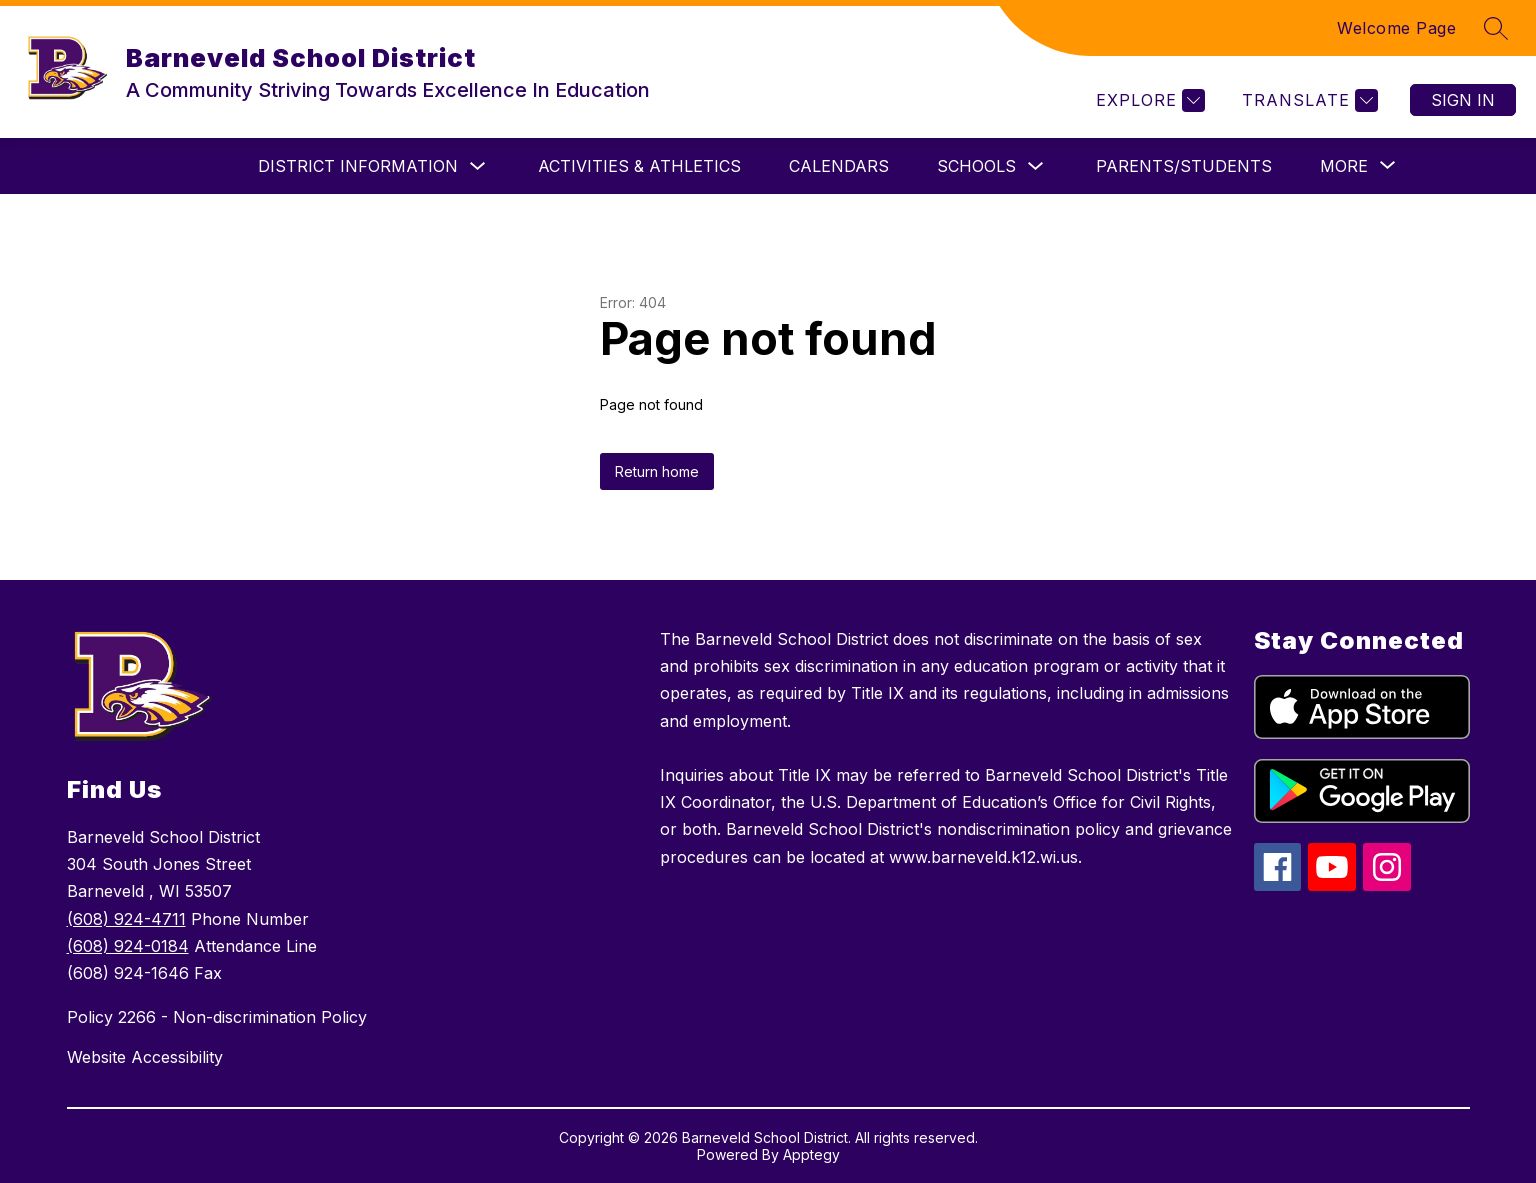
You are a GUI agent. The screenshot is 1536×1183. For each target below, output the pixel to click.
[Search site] (1496, 28)
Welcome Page (1396, 28)
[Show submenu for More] (1344, 166)
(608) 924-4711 (126, 919)
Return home (657, 471)
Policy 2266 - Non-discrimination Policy (217, 1017)
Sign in (1463, 100)
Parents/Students (1184, 166)
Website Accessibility (145, 1057)
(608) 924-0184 (128, 946)
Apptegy (811, 1154)
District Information (358, 166)
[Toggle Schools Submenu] (1036, 166)
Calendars (839, 166)
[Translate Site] (1307, 100)
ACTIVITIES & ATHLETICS (639, 166)
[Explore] (1148, 100)
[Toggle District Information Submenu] (478, 166)
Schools (976, 166)
